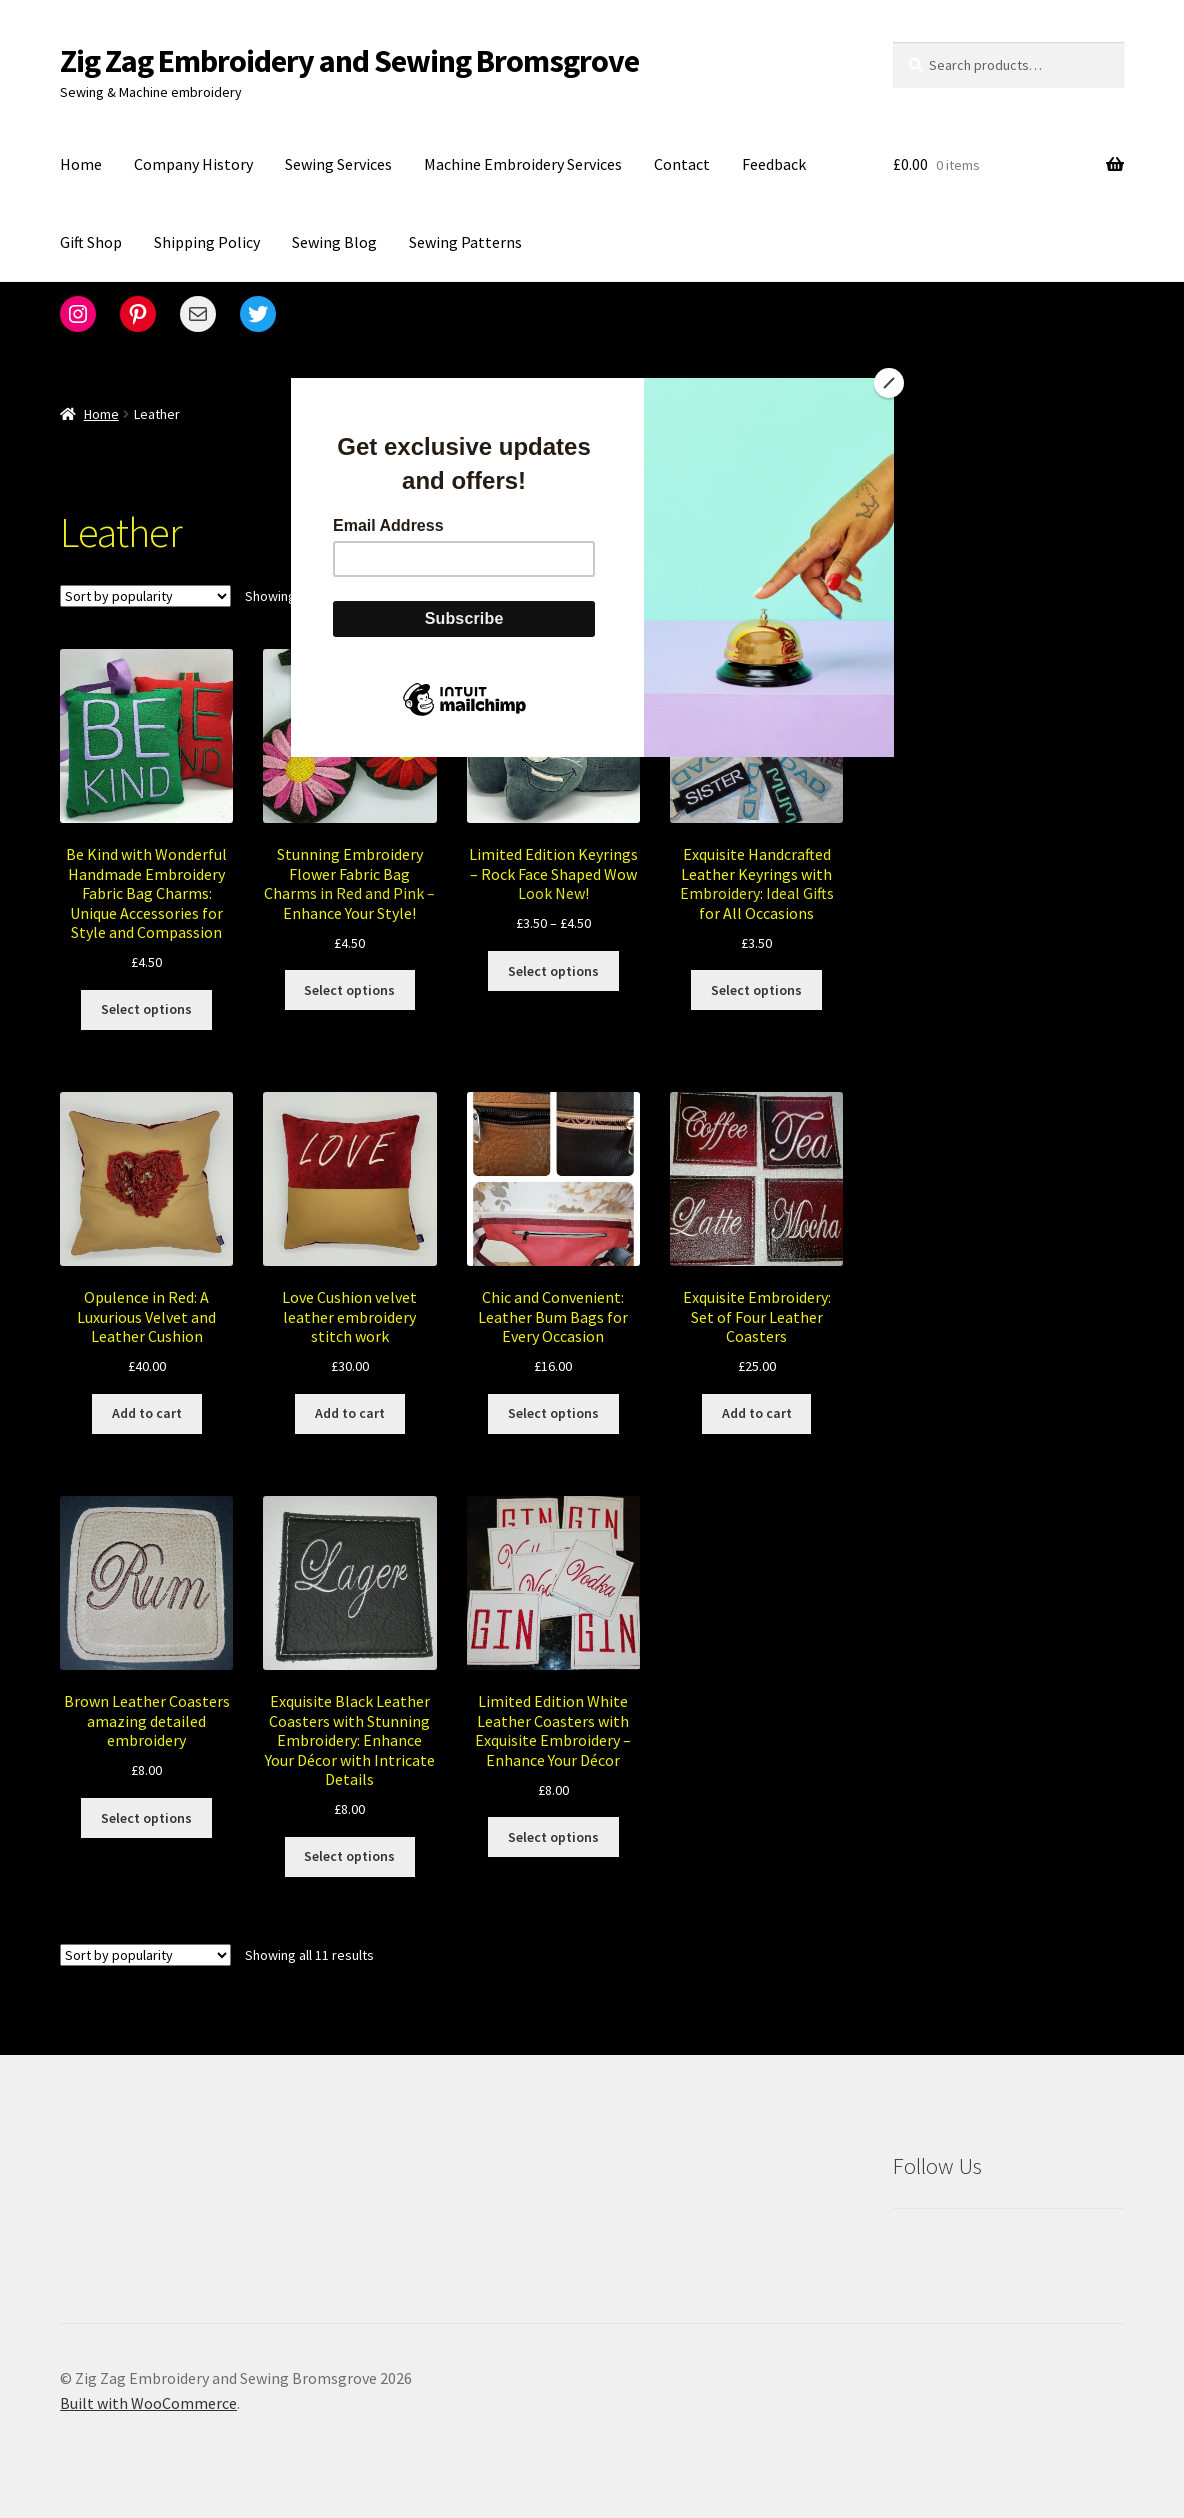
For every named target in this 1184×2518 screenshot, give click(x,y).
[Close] (889, 383)
